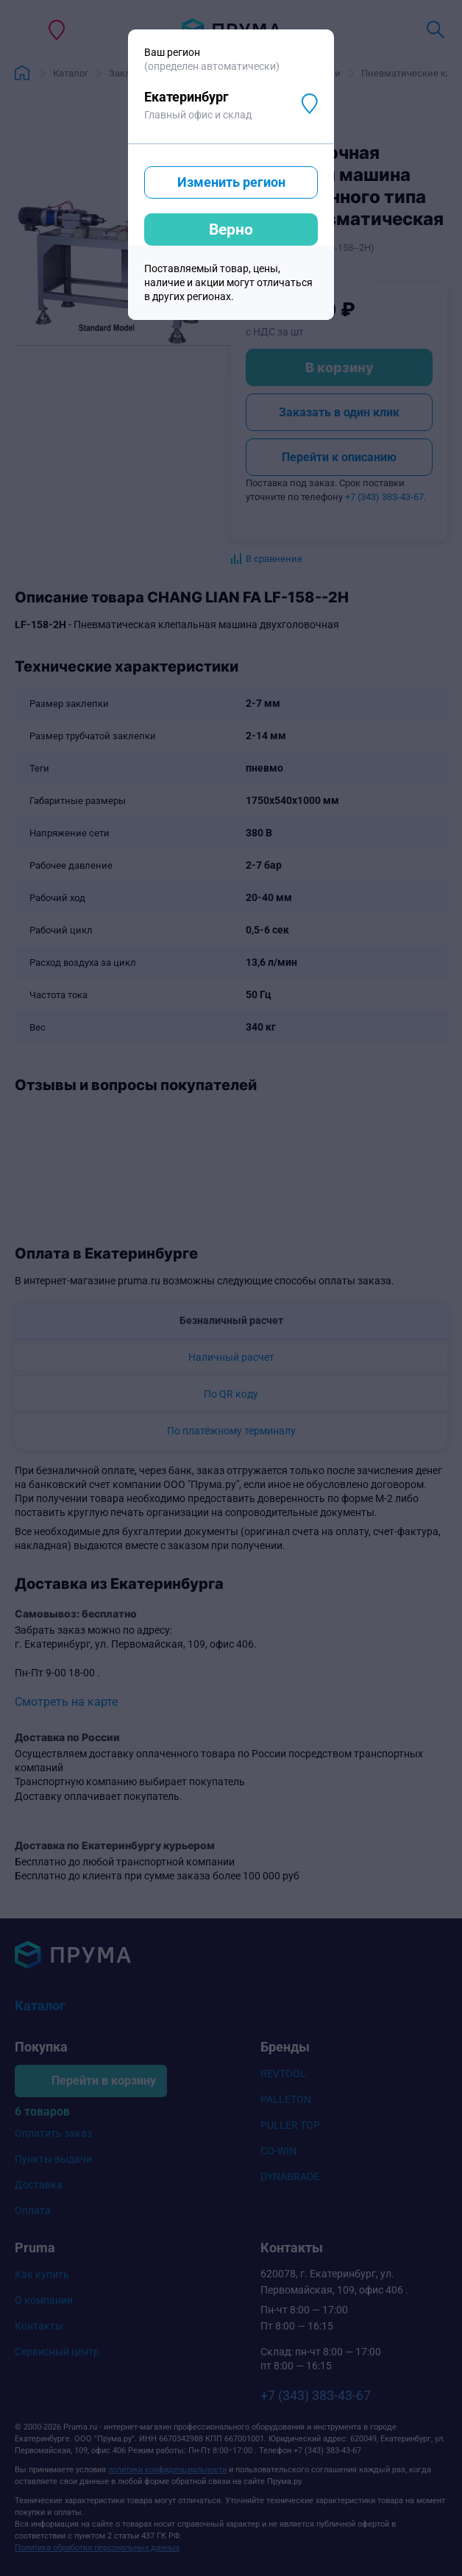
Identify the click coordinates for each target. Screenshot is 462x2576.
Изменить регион (231, 182)
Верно (231, 229)
